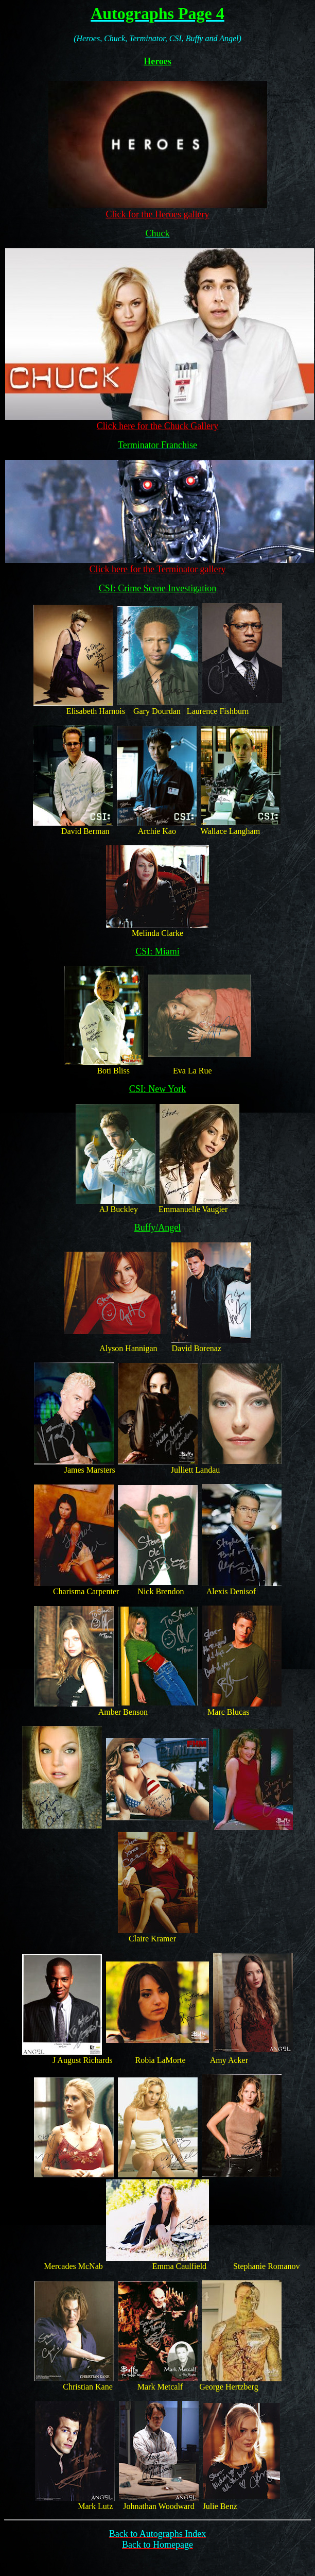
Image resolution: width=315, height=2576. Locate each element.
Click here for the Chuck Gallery (157, 426)
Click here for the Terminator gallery (158, 569)
